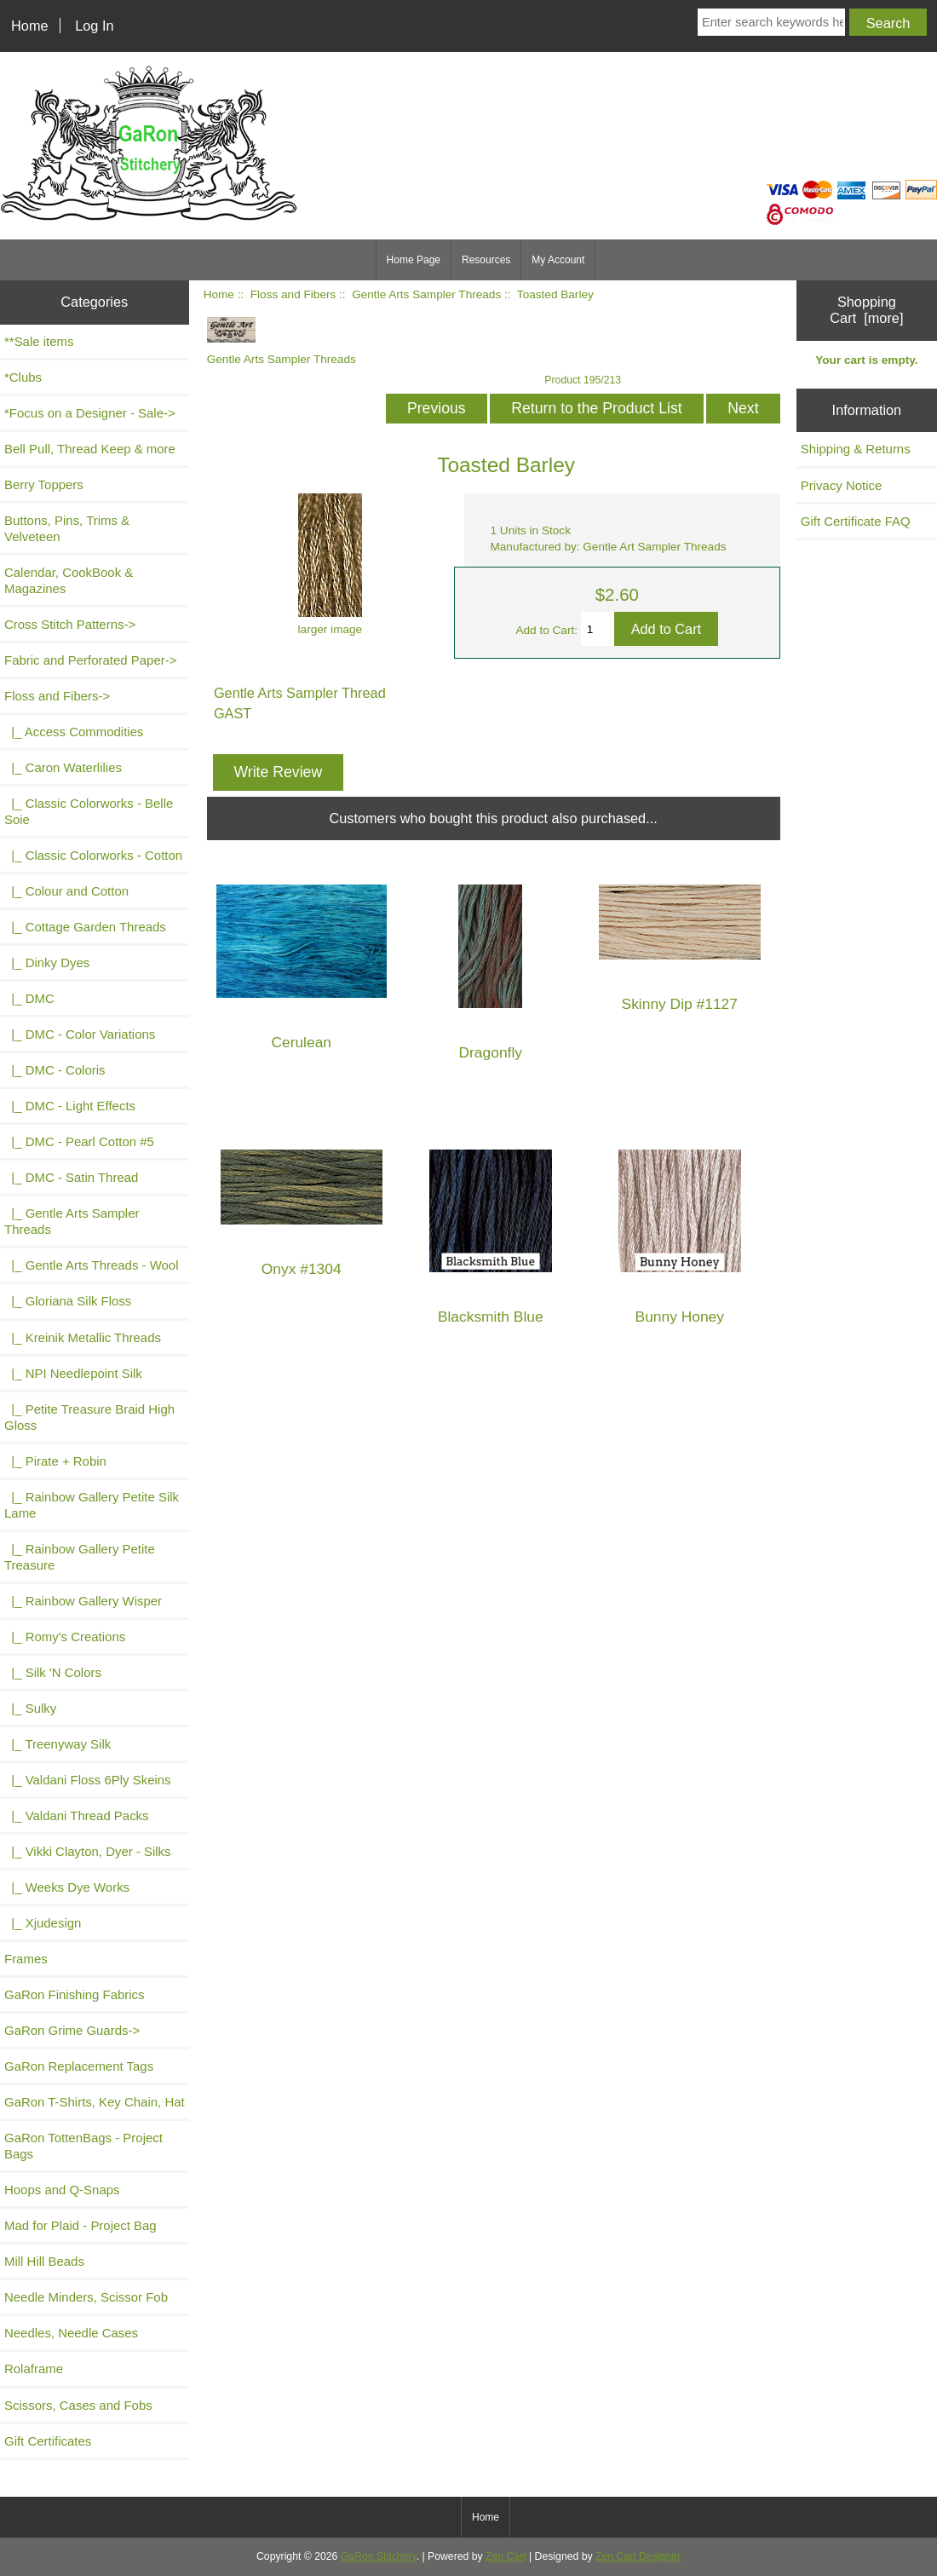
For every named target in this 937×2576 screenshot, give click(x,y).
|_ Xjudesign (42, 1923)
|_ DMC (29, 998)
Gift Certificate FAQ (856, 521)
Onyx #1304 (302, 1269)
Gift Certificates (47, 2441)
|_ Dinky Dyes (46, 962)
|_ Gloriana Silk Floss (67, 1301)
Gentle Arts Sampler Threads (426, 294)
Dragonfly (490, 1053)
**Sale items (38, 341)
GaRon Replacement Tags (78, 2066)
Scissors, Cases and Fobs (78, 2405)
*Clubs (23, 377)
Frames (26, 1958)
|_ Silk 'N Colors (52, 1672)
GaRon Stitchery (379, 2556)
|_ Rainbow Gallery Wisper (83, 1600)
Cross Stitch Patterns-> (69, 624)
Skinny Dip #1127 (680, 1004)
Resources (486, 260)
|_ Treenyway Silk (57, 1744)
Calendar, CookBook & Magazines (68, 580)
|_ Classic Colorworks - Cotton (93, 855)
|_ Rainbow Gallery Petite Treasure (79, 1557)
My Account (558, 260)
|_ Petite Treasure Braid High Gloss (89, 1417)
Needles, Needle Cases (71, 2332)
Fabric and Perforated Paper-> (90, 660)
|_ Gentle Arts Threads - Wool (91, 1265)
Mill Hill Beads (44, 2261)
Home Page (413, 260)
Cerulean (301, 1042)
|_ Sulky (30, 1708)
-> (57, 696)
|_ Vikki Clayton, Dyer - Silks (87, 1851)
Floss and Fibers (293, 294)
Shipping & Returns (856, 448)
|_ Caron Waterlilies (63, 767)
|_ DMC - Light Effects (69, 1105)
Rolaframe (33, 2368)
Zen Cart (506, 2556)
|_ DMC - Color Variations (79, 1034)
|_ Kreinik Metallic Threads (82, 1337)
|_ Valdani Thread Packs (76, 1815)
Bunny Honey (679, 1317)
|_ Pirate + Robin (55, 1461)
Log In (94, 25)
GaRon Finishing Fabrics (74, 1994)
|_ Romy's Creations (64, 1636)
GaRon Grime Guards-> (72, 2030)
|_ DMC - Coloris (55, 1070)
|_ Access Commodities (73, 731)
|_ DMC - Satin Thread (71, 1177)
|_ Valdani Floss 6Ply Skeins (87, 1779)
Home (30, 25)
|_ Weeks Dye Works (66, 1887)
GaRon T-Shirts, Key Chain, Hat (94, 2102)
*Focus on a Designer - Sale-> (89, 413)
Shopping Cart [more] (866, 310)
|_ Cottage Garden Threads (85, 926)
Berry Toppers (43, 484)
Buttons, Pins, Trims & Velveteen (66, 528)
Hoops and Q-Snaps (62, 2189)
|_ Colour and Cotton (66, 891)
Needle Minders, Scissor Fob (86, 2297)
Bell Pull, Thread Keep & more (89, 448)
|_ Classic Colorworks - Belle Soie (88, 811)
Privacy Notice (841, 485)
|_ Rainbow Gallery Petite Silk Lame (91, 1505)
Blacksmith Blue (490, 1317)
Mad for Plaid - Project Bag (80, 2225)
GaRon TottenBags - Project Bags (83, 2145)
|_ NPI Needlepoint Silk (73, 1373)
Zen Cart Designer (638, 2556)
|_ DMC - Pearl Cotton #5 (79, 1141)
